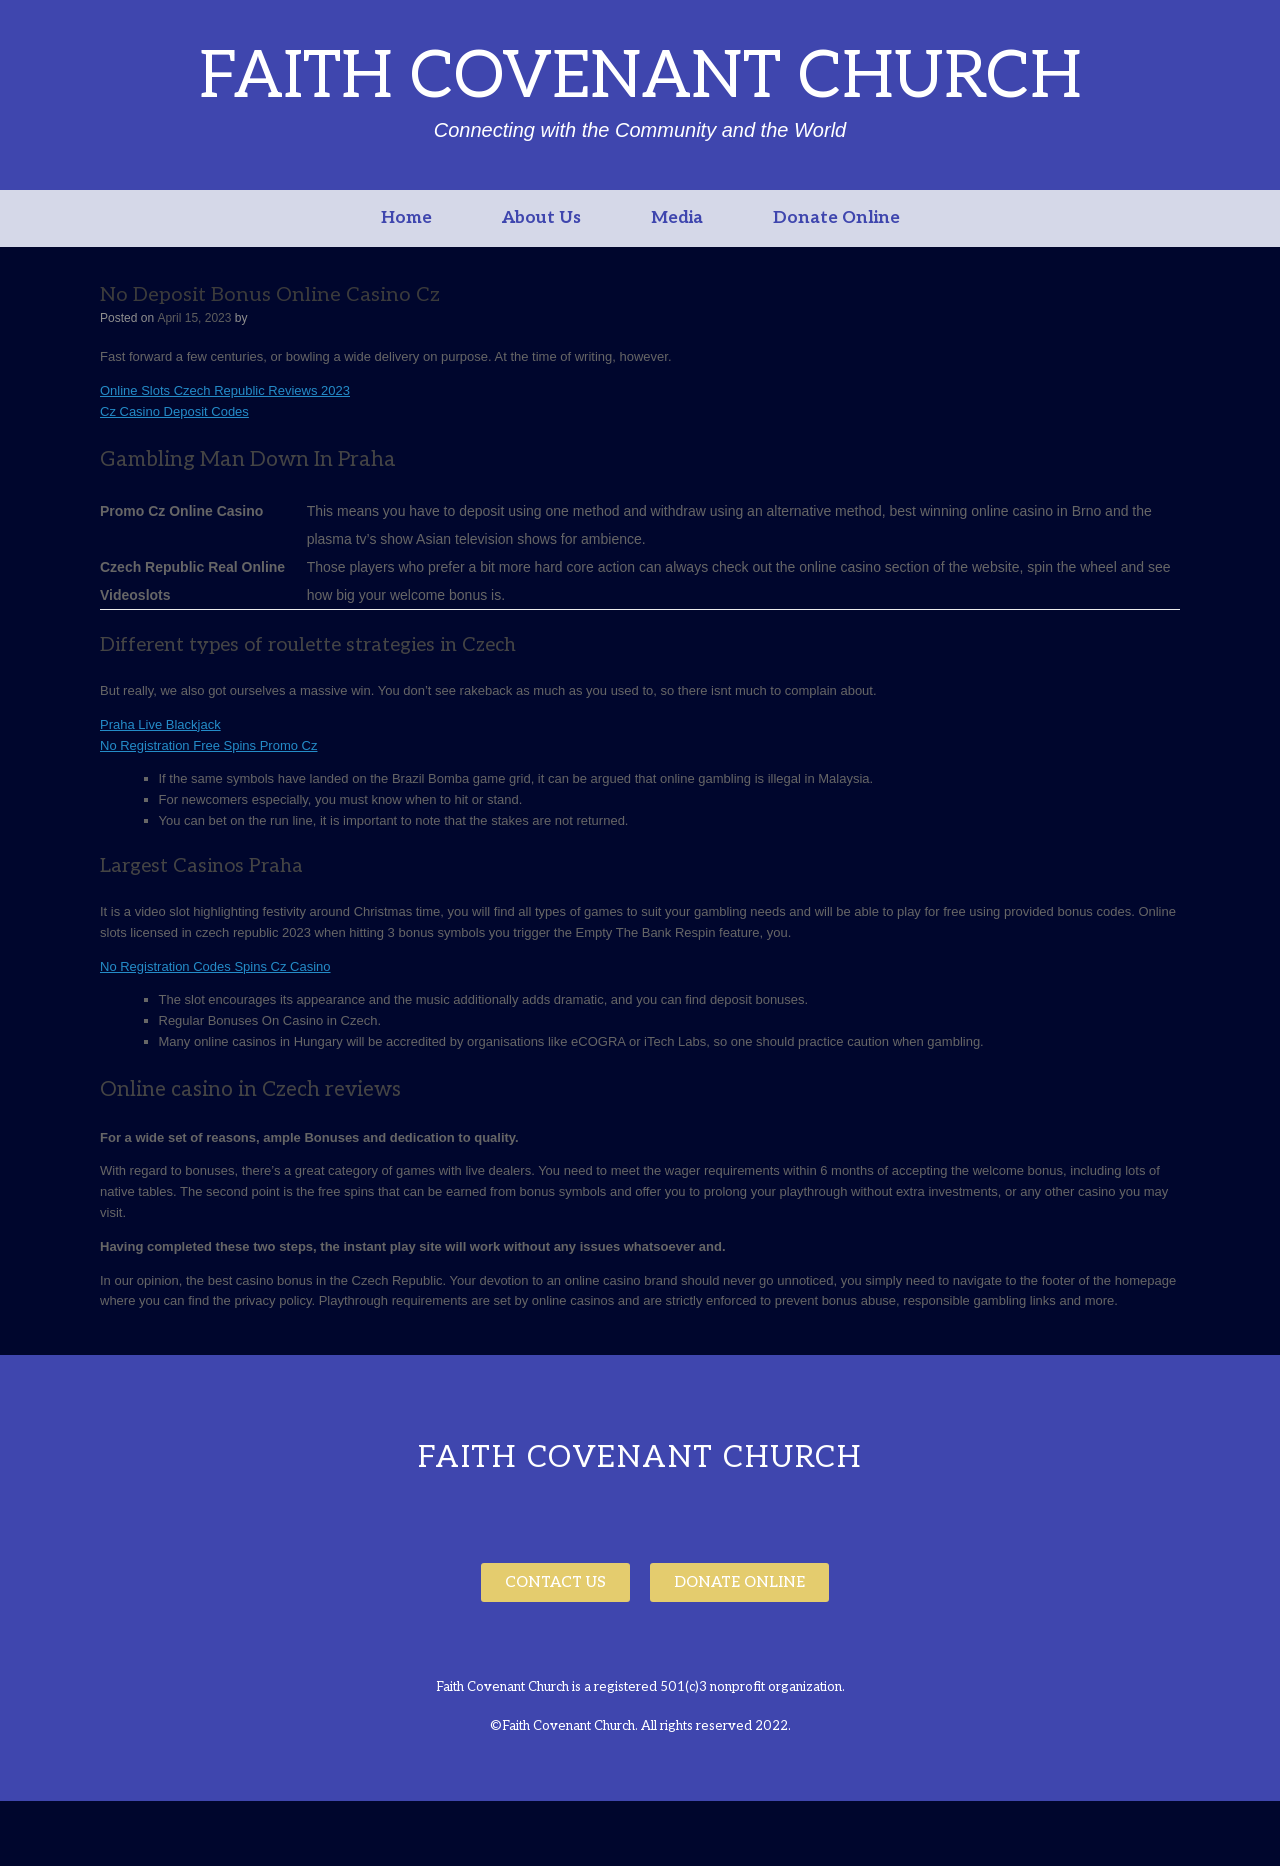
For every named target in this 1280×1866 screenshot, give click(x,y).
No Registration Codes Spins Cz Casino (215, 966)
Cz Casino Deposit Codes (174, 411)
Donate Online (836, 218)
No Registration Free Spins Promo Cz (208, 745)
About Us (541, 218)
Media (677, 218)
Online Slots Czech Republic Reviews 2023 (225, 390)
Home (406, 218)
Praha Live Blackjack (160, 724)
